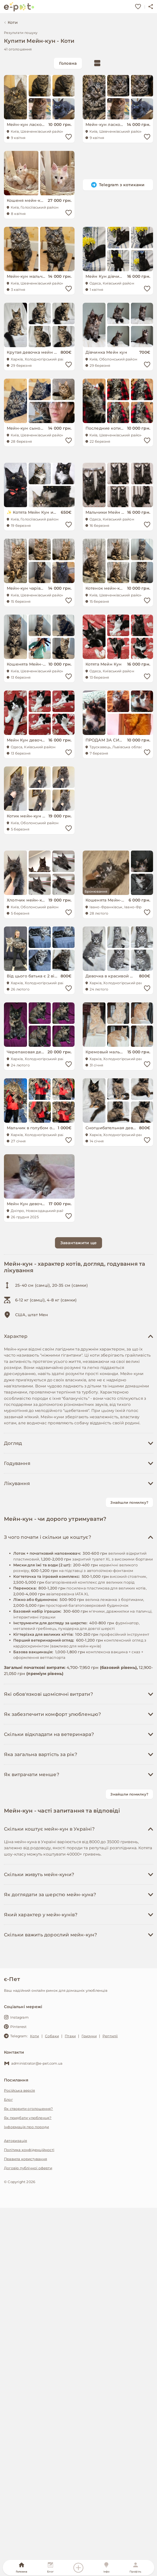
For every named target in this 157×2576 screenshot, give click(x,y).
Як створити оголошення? (28, 2411)
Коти (11, 22)
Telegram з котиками (118, 185)
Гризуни (89, 2339)
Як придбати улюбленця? (27, 2420)
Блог (8, 2402)
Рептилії (110, 2339)
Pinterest (15, 2329)
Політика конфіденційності (29, 2452)
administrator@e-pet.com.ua (33, 2366)
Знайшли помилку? (129, 1633)
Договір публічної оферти (28, 2471)
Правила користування (25, 2461)
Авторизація (15, 2443)
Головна (68, 63)
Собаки (52, 2339)
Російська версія (19, 2393)
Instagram (16, 2320)
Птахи (70, 2339)
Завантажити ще (78, 1373)
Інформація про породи (26, 2429)
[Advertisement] (78, 875)
